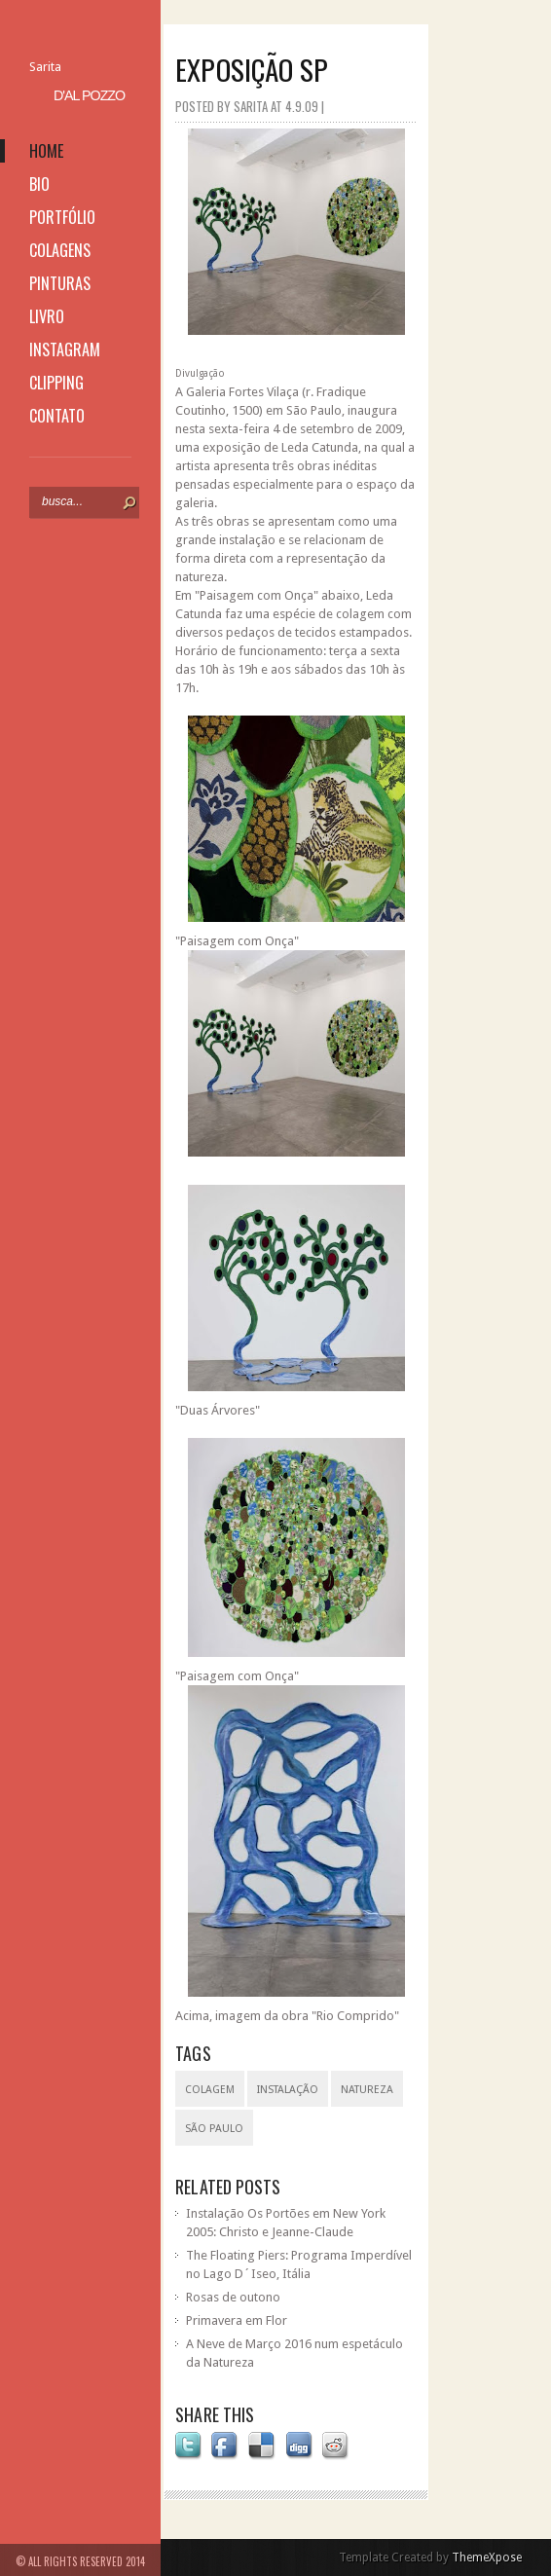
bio (39, 184)
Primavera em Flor (236, 2320)
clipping (56, 382)
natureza (367, 2089)
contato (57, 415)
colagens (60, 250)
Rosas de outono (233, 2297)
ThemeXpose (487, 2557)
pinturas (60, 283)
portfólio (62, 217)
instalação (287, 2089)
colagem (210, 2089)
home (46, 151)
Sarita (45, 66)
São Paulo (214, 2128)
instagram (64, 349)
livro (46, 316)
